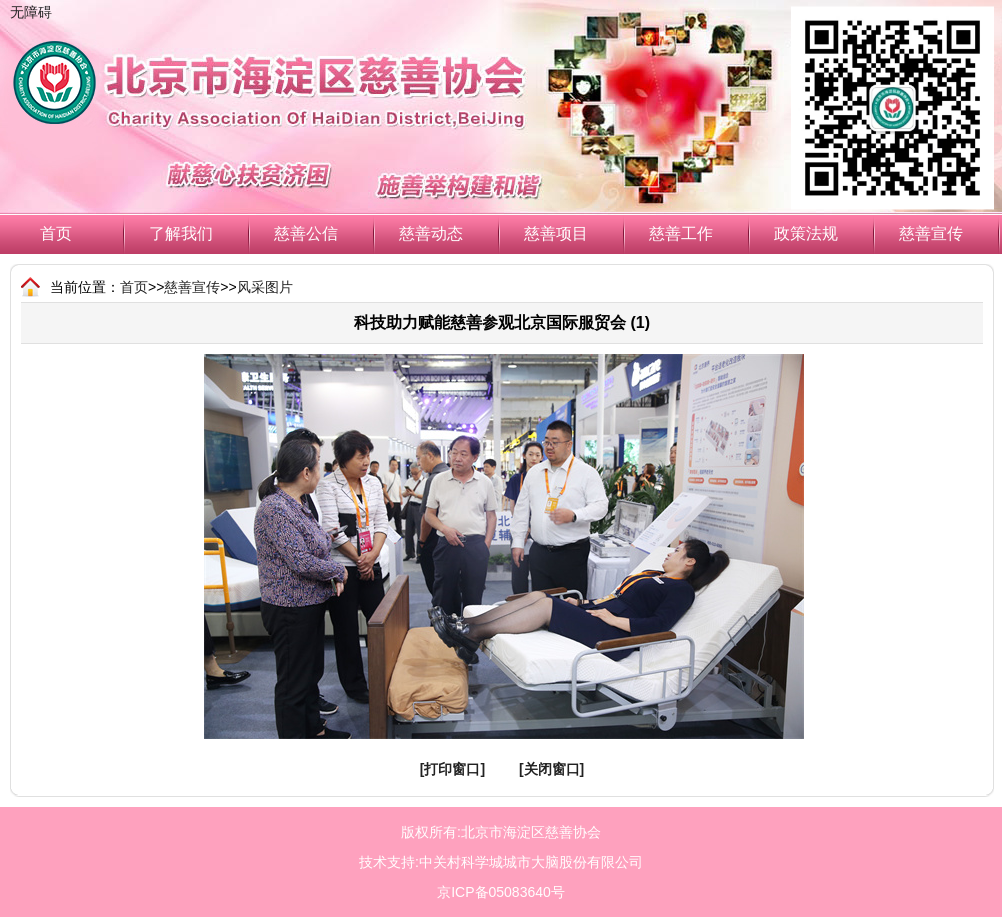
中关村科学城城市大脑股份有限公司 (531, 862)
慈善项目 (556, 233)
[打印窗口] (452, 769)
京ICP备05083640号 (501, 892)
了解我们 (181, 233)
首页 (56, 233)
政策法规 (806, 233)
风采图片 (265, 287)
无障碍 (31, 12)
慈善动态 (431, 233)
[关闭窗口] (551, 769)
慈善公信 (306, 233)
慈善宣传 (931, 233)
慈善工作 (681, 233)
